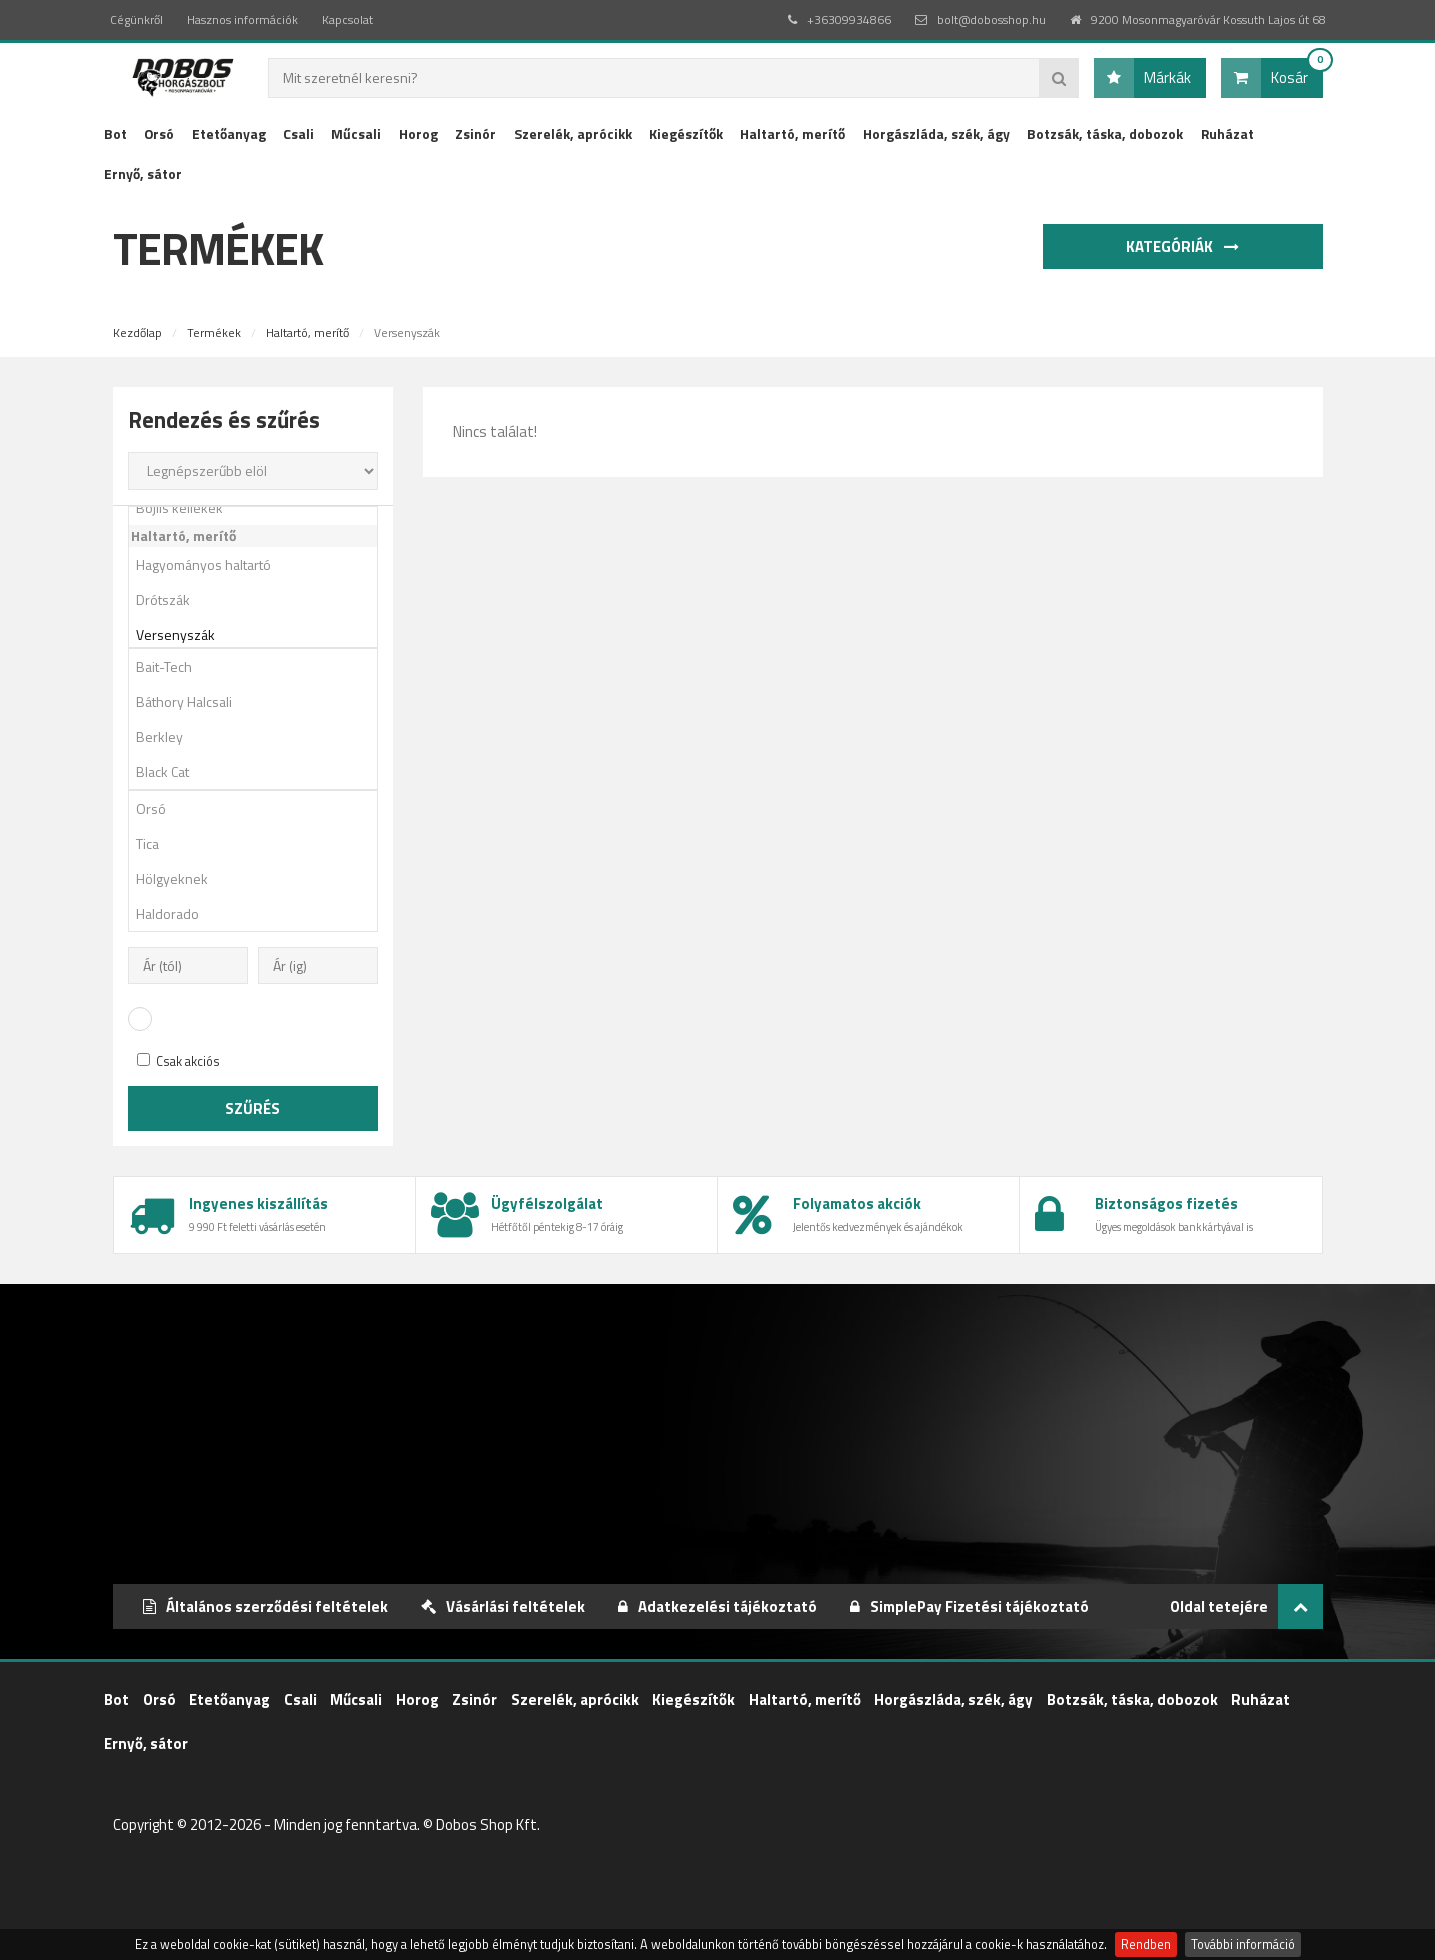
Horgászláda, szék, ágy (936, 133)
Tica (260, 843)
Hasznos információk (242, 19)
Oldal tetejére (1246, 1606)
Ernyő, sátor (143, 173)
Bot (115, 133)
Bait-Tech (260, 666)
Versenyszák (260, 634)
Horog (418, 133)
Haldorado (260, 913)
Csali (298, 133)
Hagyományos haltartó (260, 564)
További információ (1243, 1944)
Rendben (1146, 1944)
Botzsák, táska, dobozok (1105, 133)
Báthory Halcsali (260, 701)
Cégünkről (136, 19)
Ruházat (1227, 133)
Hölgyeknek (260, 878)
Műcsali (356, 133)
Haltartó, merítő (792, 133)
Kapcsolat (347, 19)
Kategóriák (1186, 246)
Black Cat (260, 771)
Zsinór (475, 133)
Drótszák (260, 599)
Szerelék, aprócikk (573, 133)
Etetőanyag (229, 133)
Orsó (159, 133)
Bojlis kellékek (260, 507)
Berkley (260, 736)
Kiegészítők (686, 133)
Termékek (214, 332)
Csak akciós (178, 1061)
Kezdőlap (137, 332)
